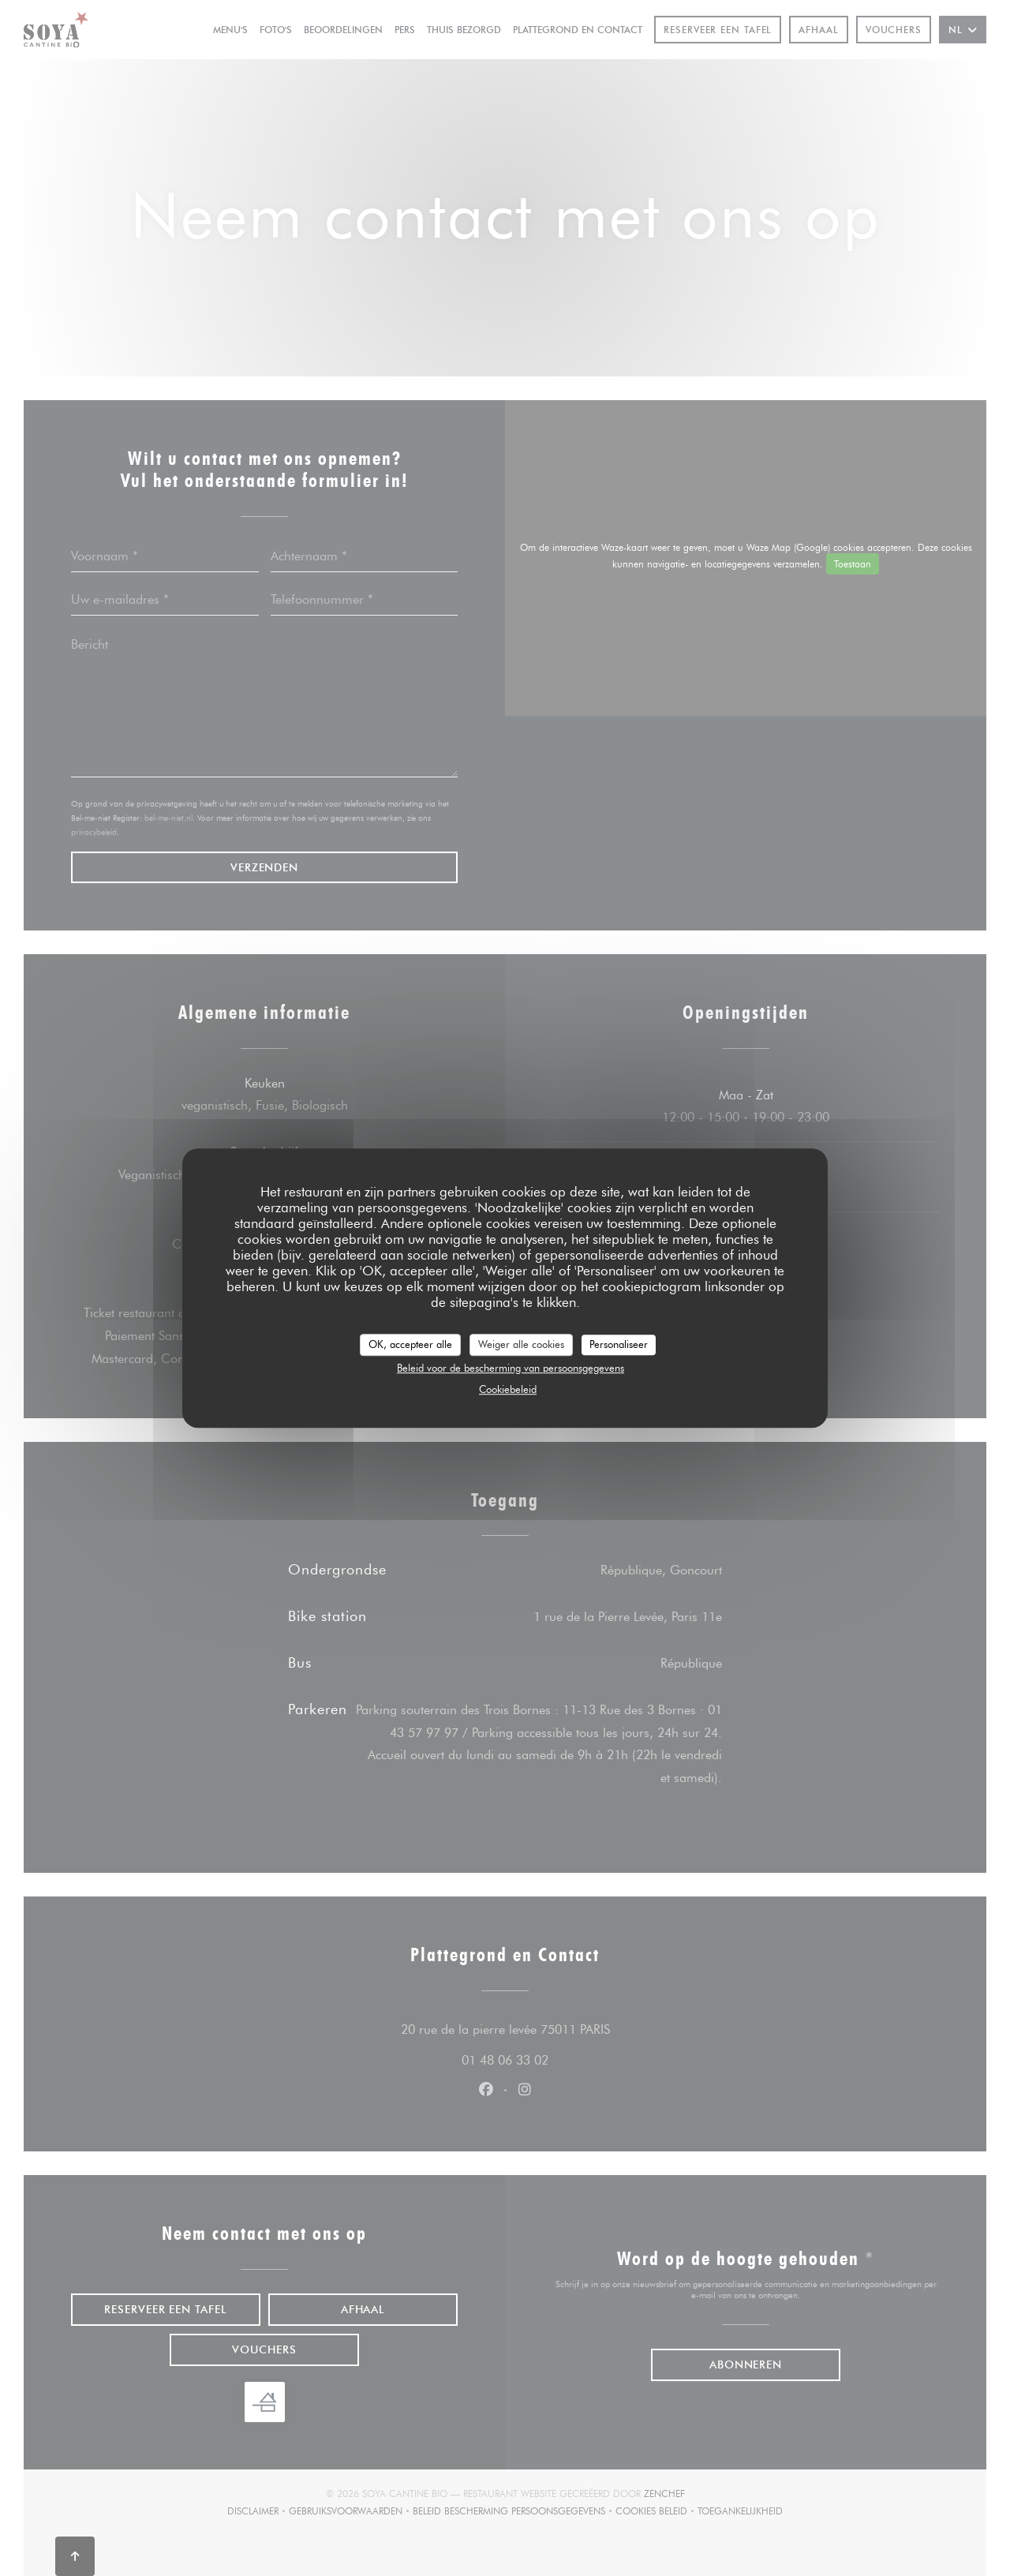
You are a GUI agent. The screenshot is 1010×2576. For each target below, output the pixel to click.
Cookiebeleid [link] (508, 1389)
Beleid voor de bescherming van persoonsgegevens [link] (510, 1367)
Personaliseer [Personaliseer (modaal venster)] (618, 1344)
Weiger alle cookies (521, 1344)
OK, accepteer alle (410, 1344)
